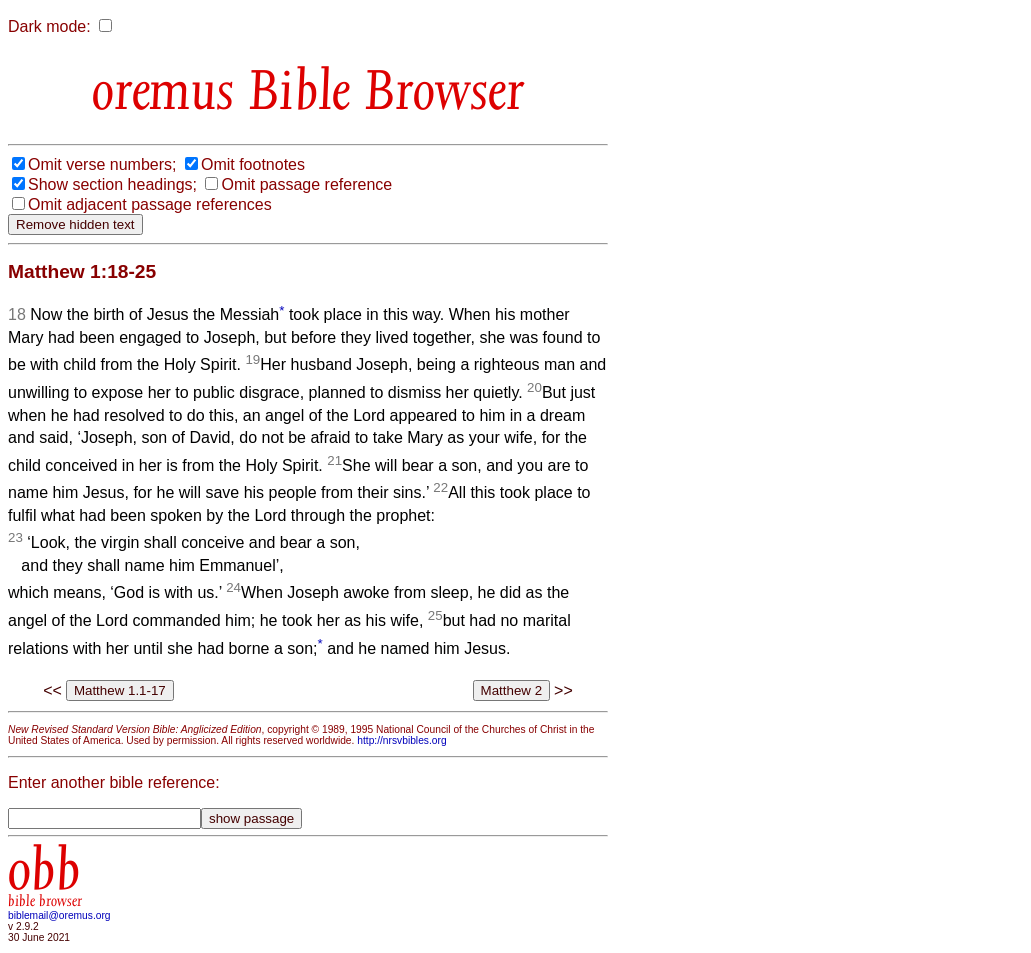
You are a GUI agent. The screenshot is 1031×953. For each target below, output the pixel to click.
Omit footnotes (253, 164)
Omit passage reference (306, 184)
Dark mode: (49, 26)
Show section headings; (112, 184)
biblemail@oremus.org (59, 915)
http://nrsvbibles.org (401, 740)
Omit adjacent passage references (150, 204)
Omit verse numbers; (102, 164)
